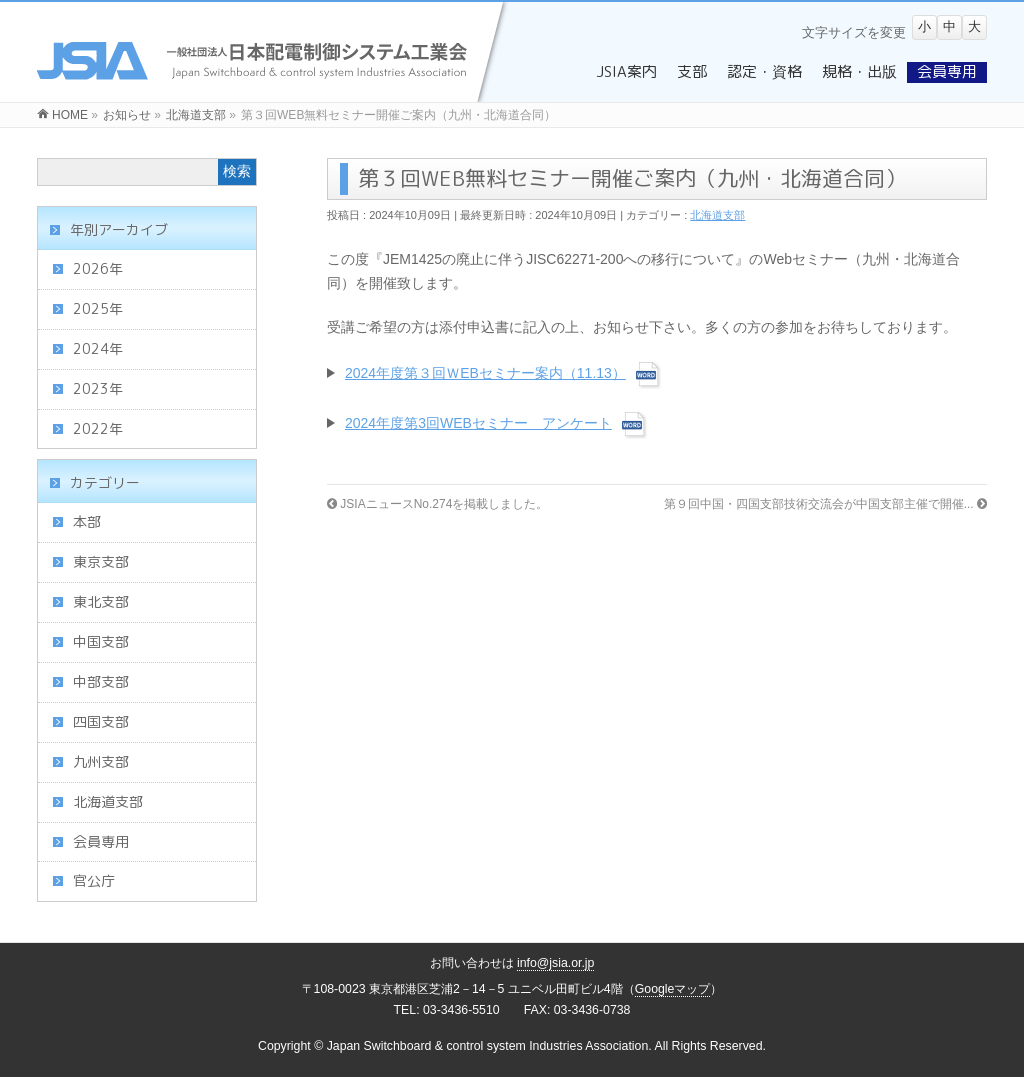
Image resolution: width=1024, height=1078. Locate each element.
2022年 (98, 428)
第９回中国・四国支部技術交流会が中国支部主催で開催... (825, 504)
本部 (87, 521)
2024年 (98, 348)
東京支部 (101, 561)
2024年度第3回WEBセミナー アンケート (478, 423)
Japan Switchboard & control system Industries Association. (489, 1046)
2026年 (98, 268)
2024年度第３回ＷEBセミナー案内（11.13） (485, 373)
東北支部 (101, 601)
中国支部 (101, 641)
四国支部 (101, 721)
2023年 (98, 388)
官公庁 (94, 880)
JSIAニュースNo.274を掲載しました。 (437, 504)
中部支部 (101, 681)
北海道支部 (717, 215)
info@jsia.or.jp (556, 963)
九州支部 (101, 761)
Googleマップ (673, 989)
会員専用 (101, 841)
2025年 (98, 308)
